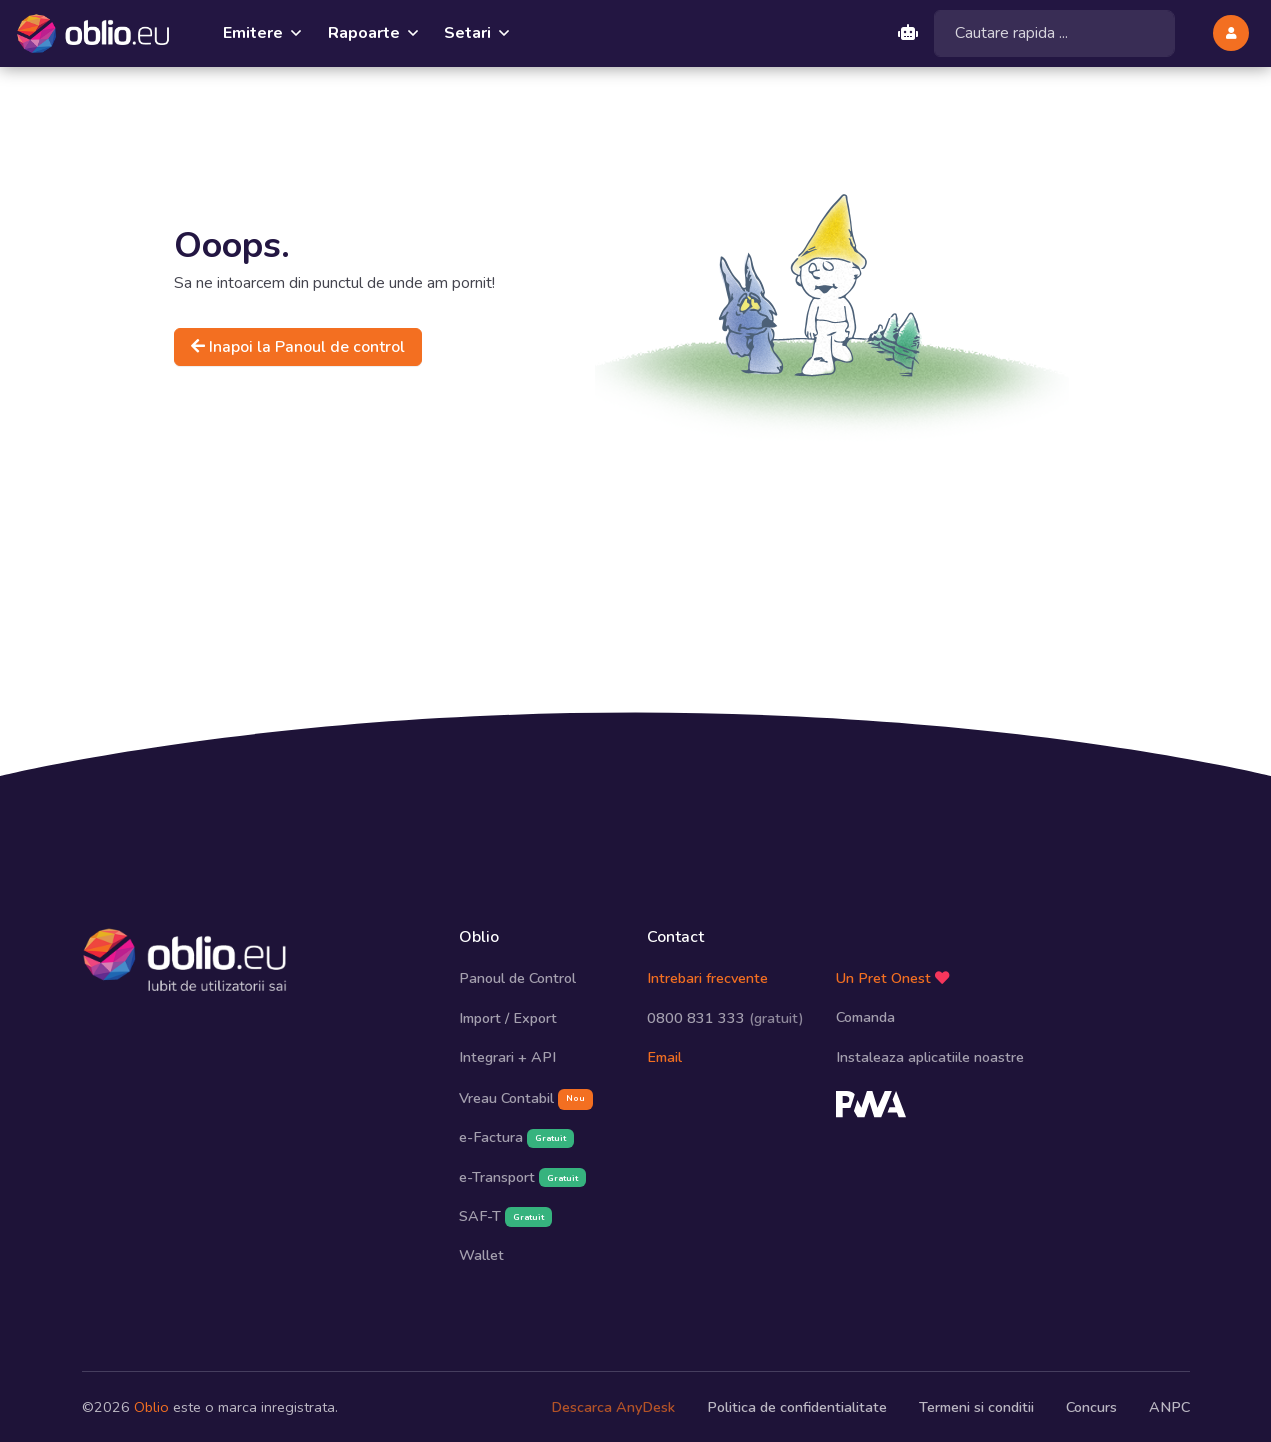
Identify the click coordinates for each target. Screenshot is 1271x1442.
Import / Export (508, 1017)
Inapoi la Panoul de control (298, 346)
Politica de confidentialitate (797, 1406)
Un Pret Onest (892, 977)
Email (664, 1057)
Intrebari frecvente (707, 978)
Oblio (151, 1406)
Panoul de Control (517, 978)
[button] (1231, 33)
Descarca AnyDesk (613, 1406)
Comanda (865, 1016)
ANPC (1169, 1406)
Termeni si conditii (976, 1406)
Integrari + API (507, 1057)
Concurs (1091, 1406)
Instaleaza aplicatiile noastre (930, 1056)
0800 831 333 (725, 1017)
